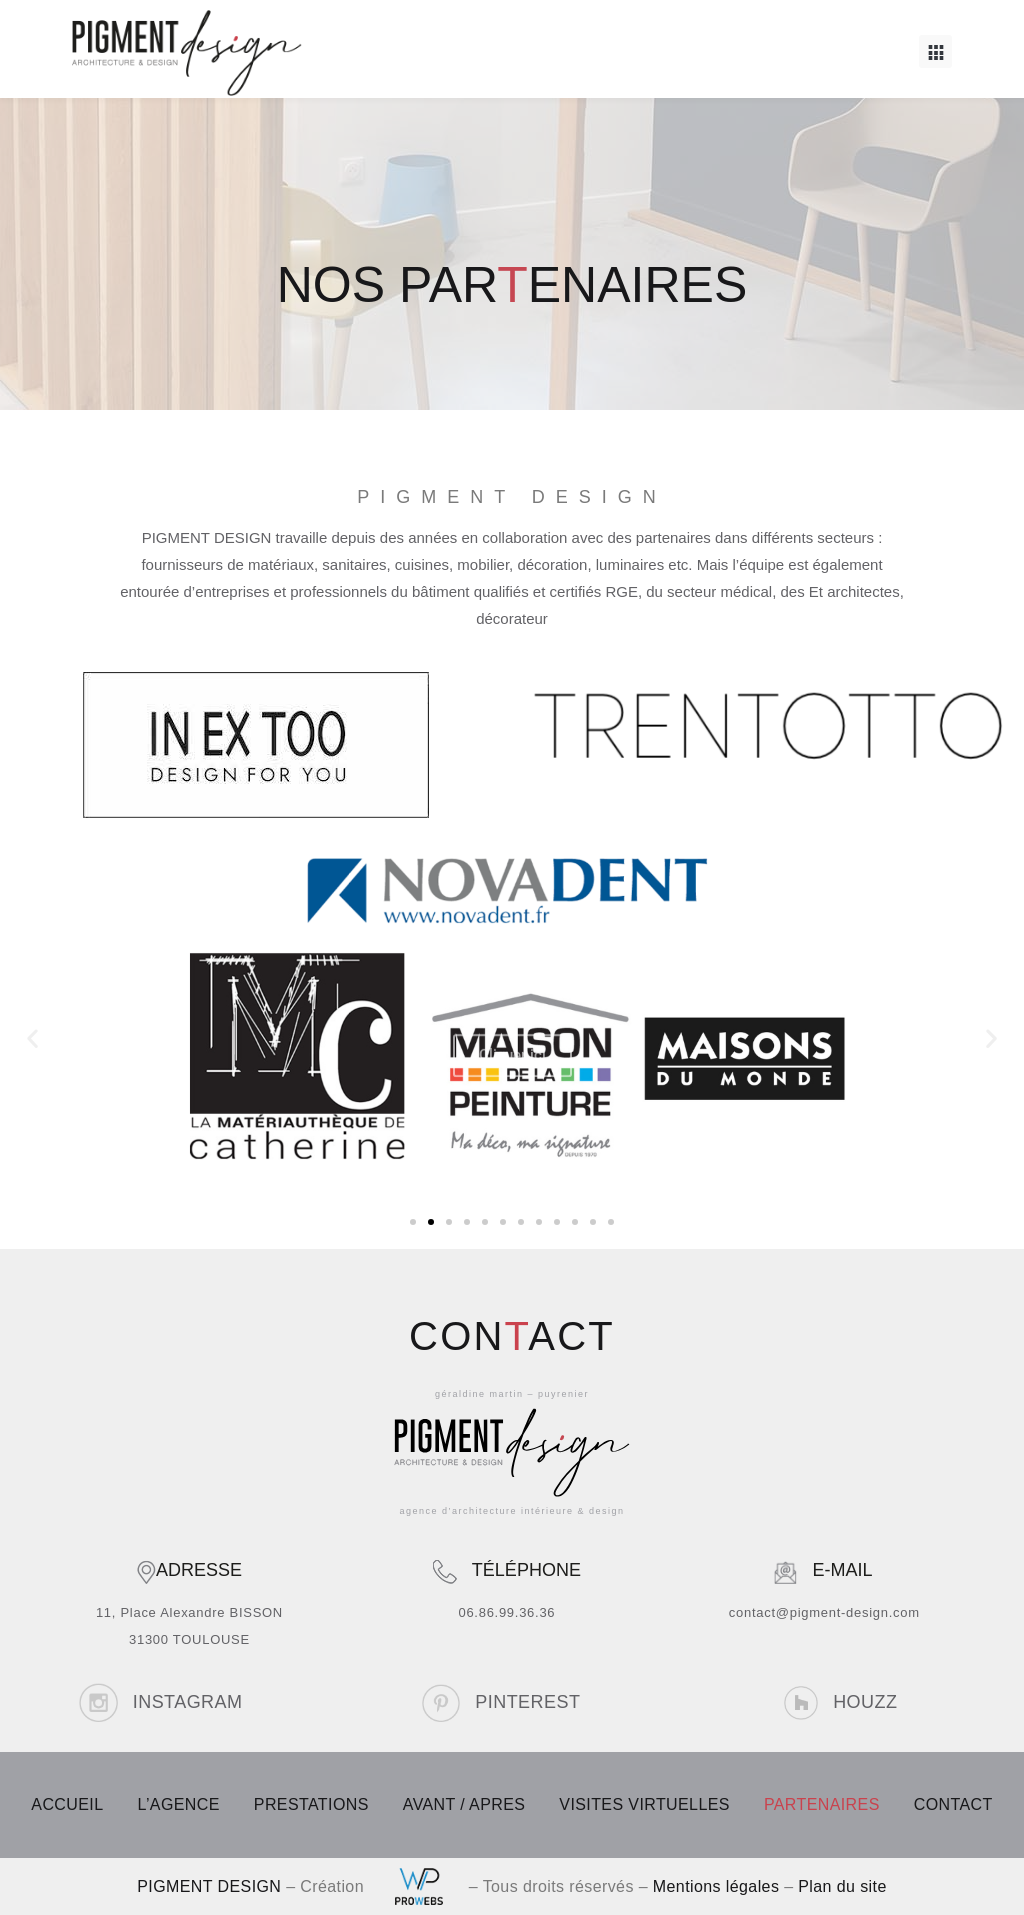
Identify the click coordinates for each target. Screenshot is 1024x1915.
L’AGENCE (178, 1804)
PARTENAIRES (822, 1804)
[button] (935, 51)
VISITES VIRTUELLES (644, 1804)
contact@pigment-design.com (824, 1612)
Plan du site (842, 1886)
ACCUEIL (67, 1804)
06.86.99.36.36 (506, 1612)
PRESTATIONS (311, 1804)
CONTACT (953, 1804)
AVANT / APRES (464, 1804)
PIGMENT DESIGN (209, 1886)
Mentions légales (716, 1886)
